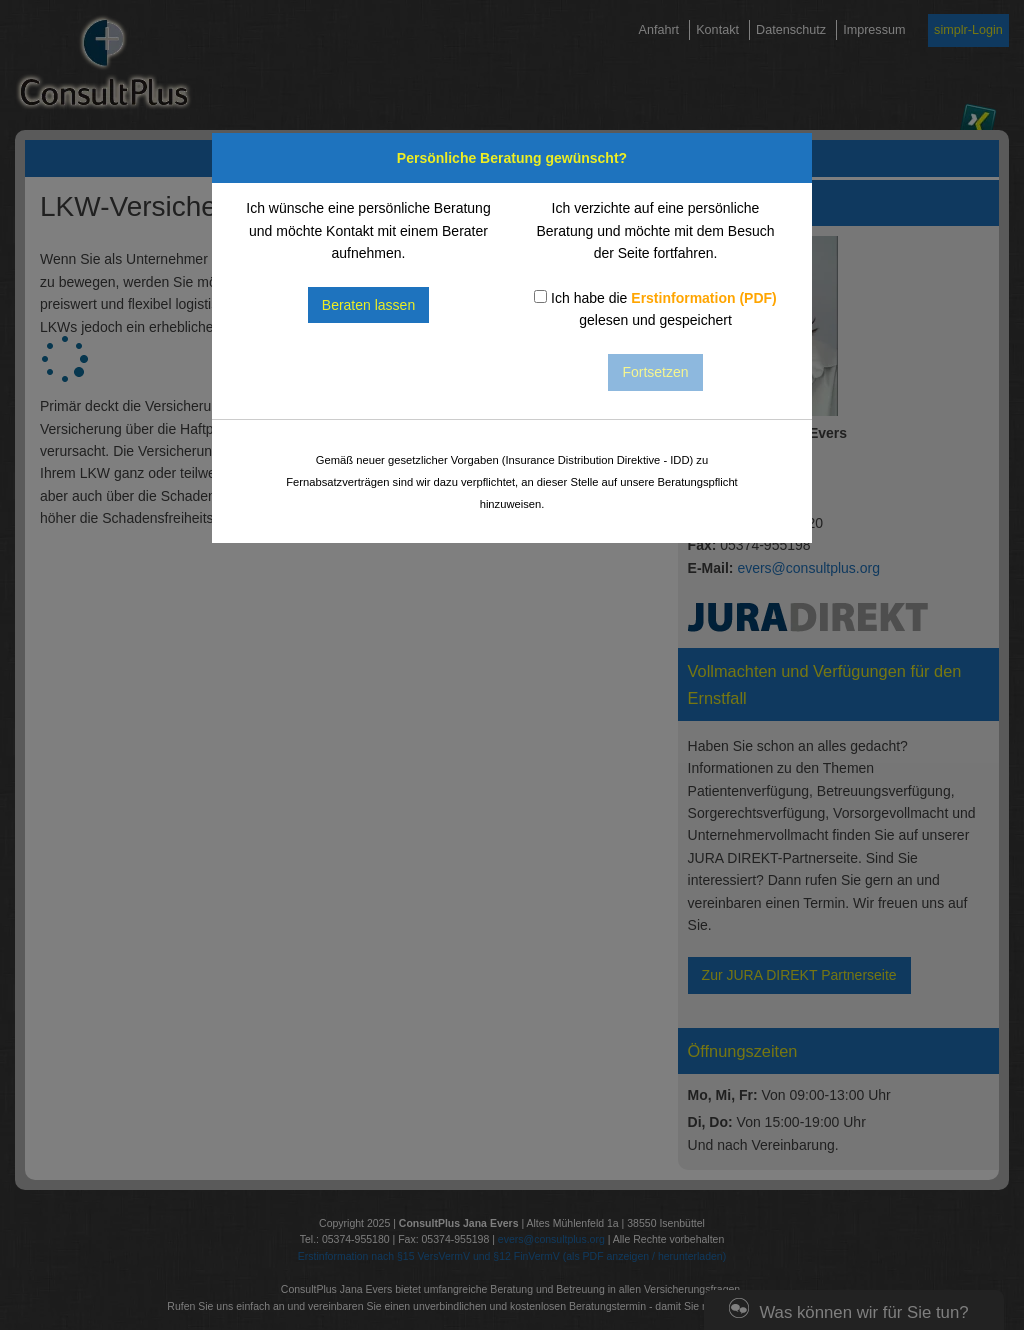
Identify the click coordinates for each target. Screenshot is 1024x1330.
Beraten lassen (368, 305)
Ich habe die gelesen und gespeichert (655, 309)
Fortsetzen (655, 372)
